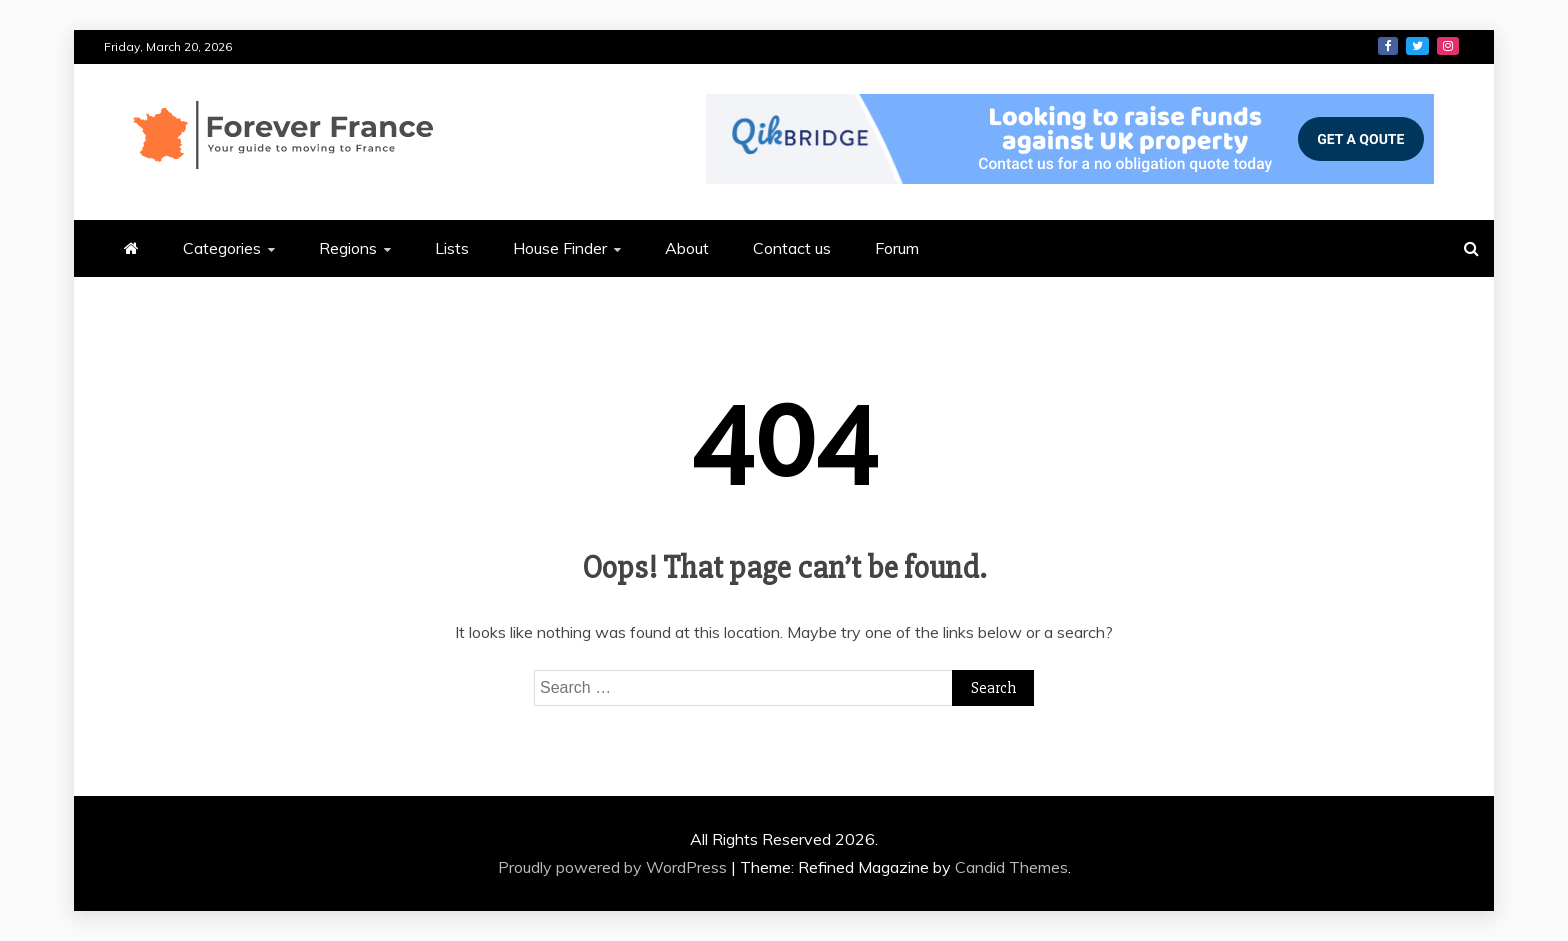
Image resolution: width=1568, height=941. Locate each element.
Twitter (1417, 46)
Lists (452, 248)
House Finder (560, 248)
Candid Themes (1011, 867)
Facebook (1388, 46)
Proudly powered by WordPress (614, 867)
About (687, 248)
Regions (348, 248)
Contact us (792, 248)
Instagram (1448, 46)
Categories (222, 248)
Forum (897, 248)
